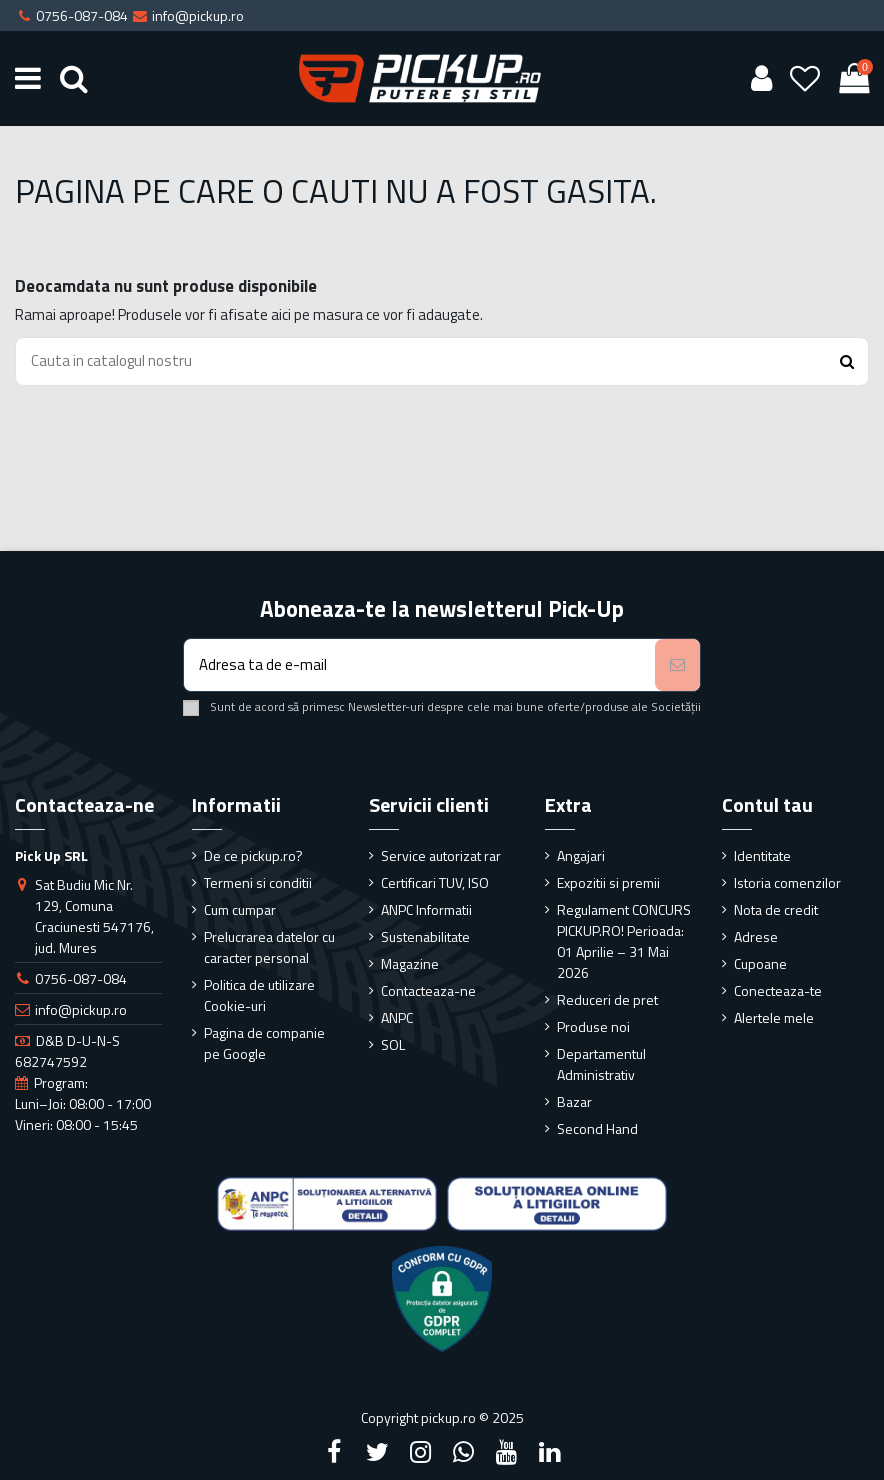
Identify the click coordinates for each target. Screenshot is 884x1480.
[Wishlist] (805, 78)
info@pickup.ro (81, 1009)
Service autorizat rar (441, 855)
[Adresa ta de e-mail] (419, 665)
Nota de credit (776, 909)
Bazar (574, 1101)
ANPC (397, 1017)
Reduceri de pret (607, 999)
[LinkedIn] (550, 1452)
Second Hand (597, 1128)
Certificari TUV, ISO (435, 882)
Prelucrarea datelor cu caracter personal (269, 947)
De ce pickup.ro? (253, 855)
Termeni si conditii (258, 882)
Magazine (410, 963)
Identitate (762, 855)
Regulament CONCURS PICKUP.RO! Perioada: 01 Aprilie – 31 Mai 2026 (624, 941)
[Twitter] (377, 1452)
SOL (393, 1044)
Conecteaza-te (778, 990)
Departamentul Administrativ (601, 1064)
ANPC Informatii (426, 909)
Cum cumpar (240, 909)
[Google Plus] (464, 1452)
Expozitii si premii (608, 882)
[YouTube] (507, 1452)
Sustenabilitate (425, 936)
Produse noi (593, 1026)
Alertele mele (774, 1017)
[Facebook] (334, 1452)
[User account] (761, 78)
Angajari (581, 855)
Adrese (756, 936)
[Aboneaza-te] (677, 665)
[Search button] (847, 361)
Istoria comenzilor (787, 882)
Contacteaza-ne (428, 990)
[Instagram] (420, 1452)
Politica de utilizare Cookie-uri (259, 995)
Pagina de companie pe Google (264, 1043)
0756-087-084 (81, 978)
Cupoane (760, 963)
